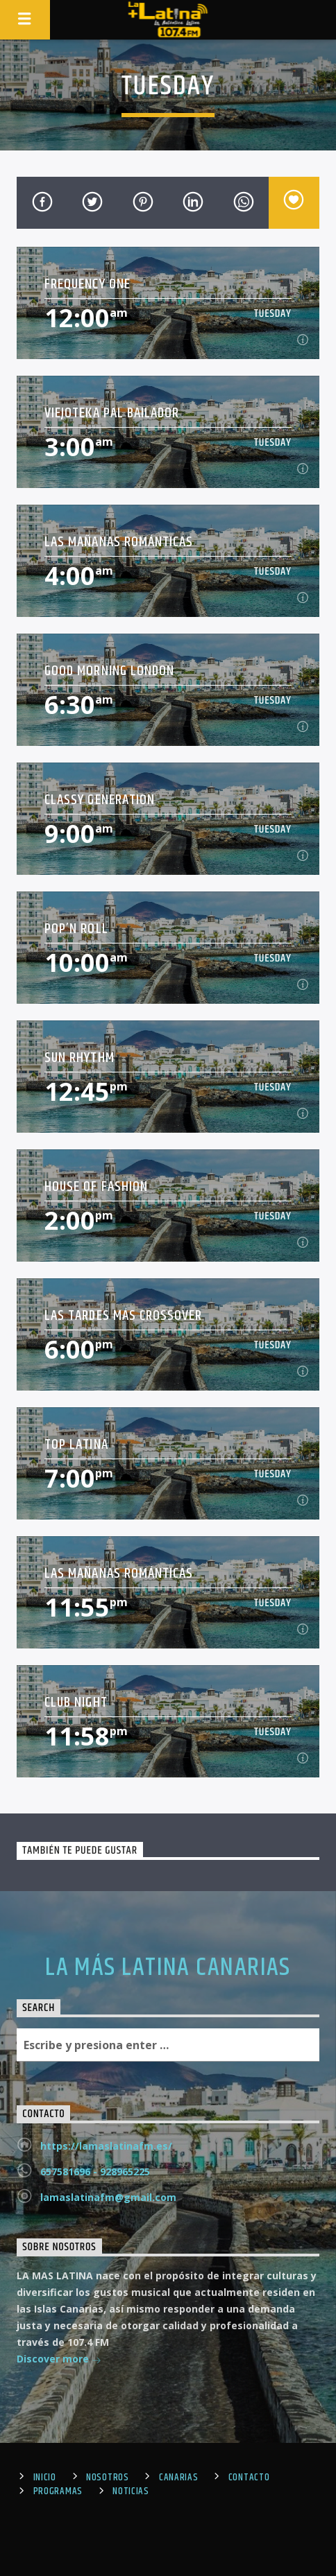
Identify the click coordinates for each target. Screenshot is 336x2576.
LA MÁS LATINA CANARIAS (168, 1968)
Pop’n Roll (76, 928)
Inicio (44, 2477)
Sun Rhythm (79, 1057)
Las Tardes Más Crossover (123, 1315)
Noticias (130, 2491)
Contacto (249, 2477)
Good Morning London (109, 670)
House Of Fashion (96, 1186)
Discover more (59, 2360)
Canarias (179, 2477)
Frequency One (87, 284)
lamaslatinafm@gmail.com (108, 2197)
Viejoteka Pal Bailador (111, 413)
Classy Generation (99, 799)
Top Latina (76, 1444)
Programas (58, 2491)
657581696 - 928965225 (95, 2171)
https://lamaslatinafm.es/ (106, 2145)
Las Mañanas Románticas (118, 541)
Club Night (75, 1702)
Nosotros (107, 2477)
